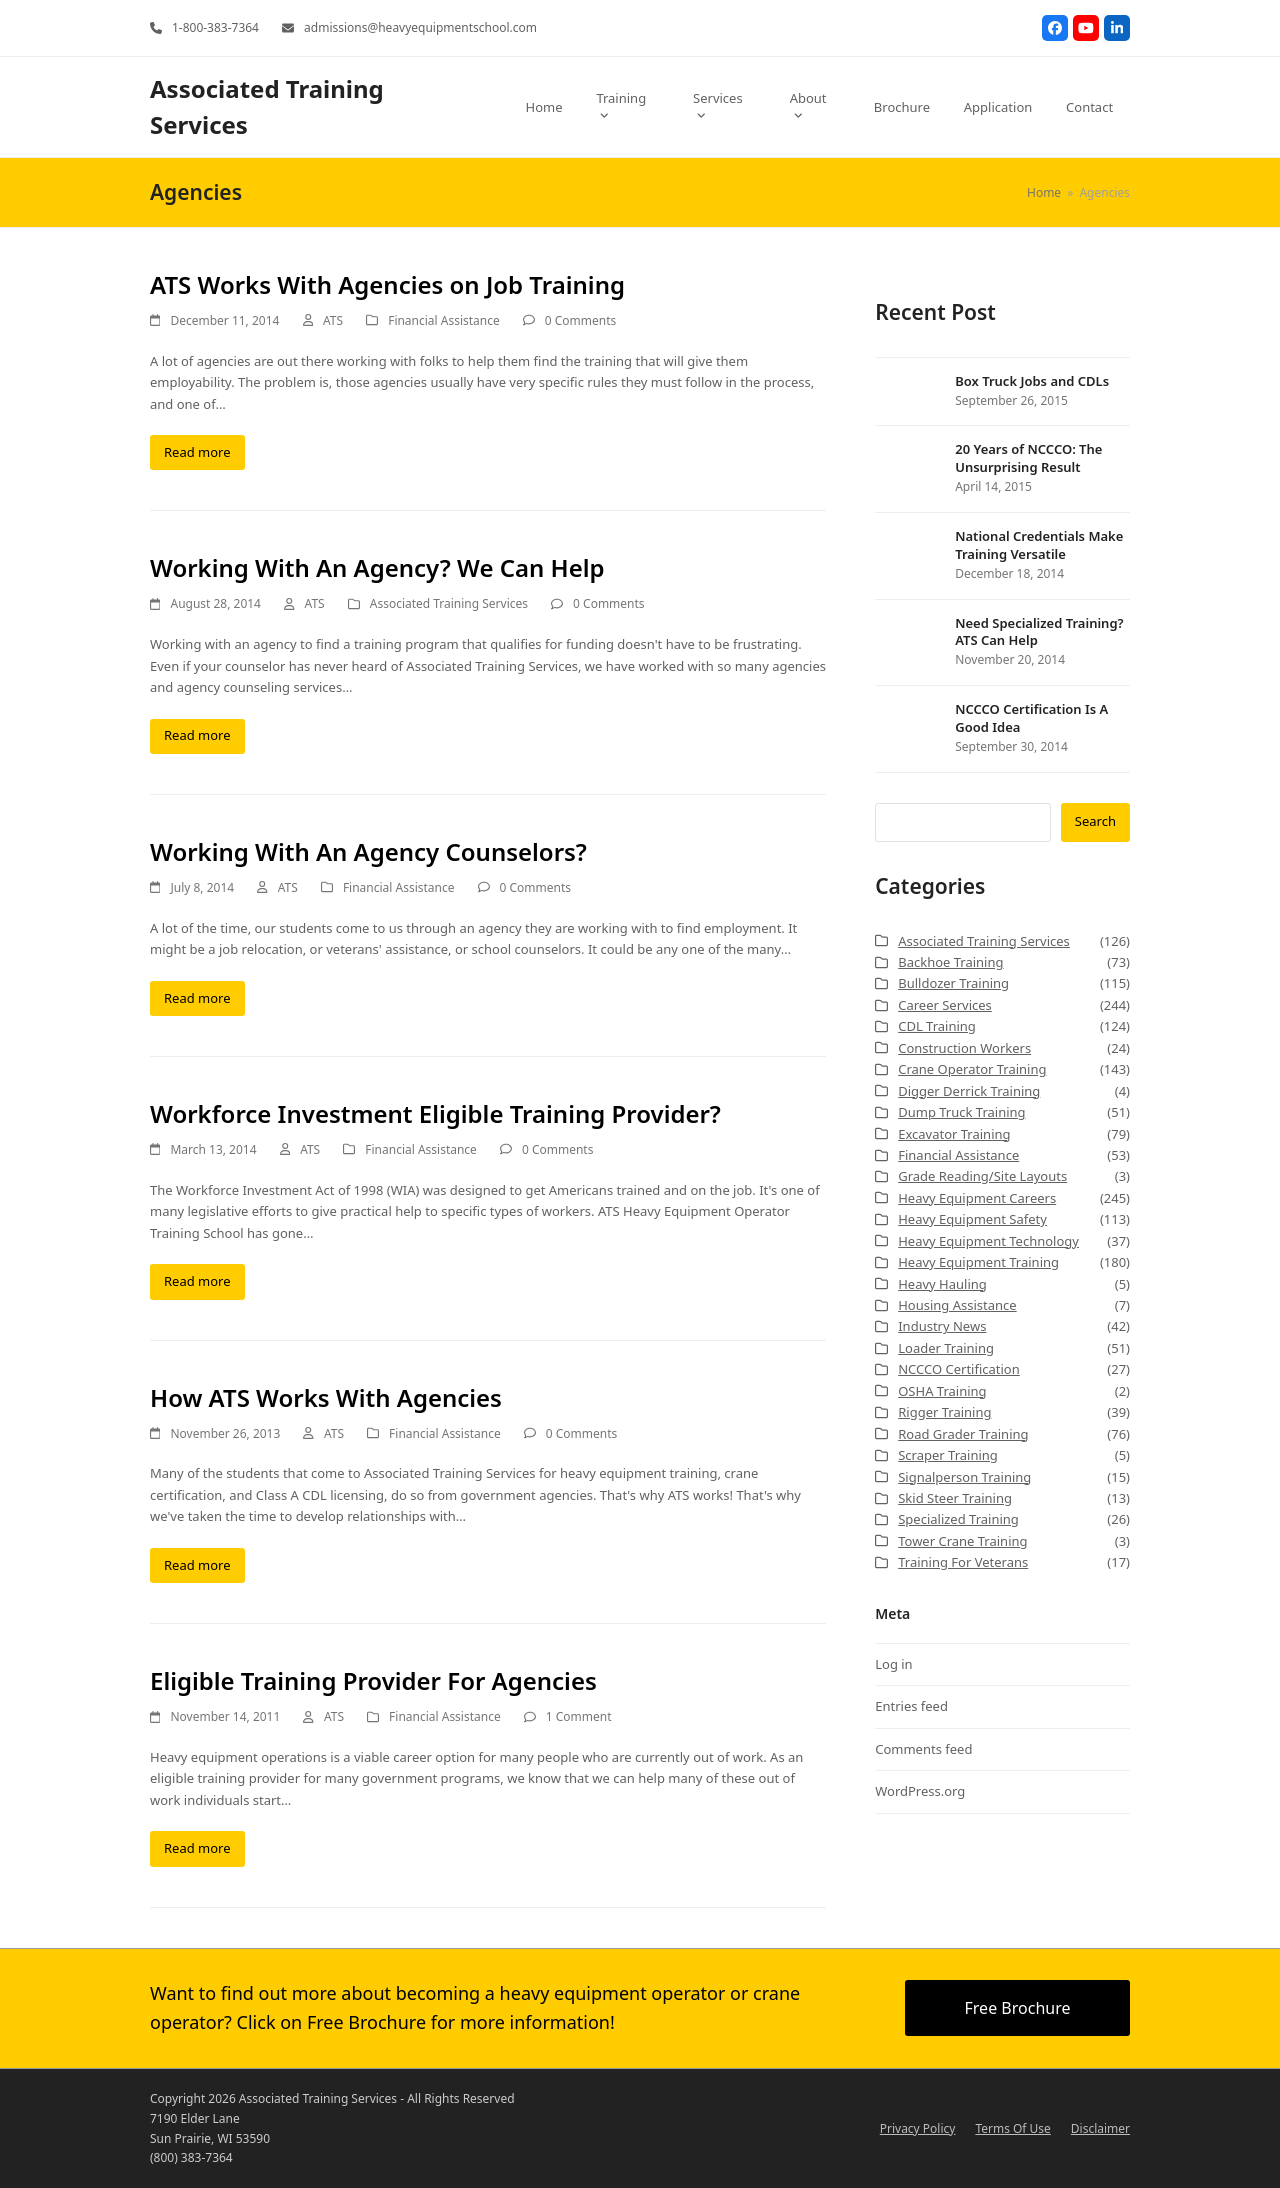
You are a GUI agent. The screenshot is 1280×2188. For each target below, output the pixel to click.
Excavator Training (954, 1134)
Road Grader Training (963, 1434)
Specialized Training (958, 1519)
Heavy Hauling (942, 1284)
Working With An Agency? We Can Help (377, 567)
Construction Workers (964, 1048)
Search (1095, 821)
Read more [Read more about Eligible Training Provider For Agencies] (197, 1848)
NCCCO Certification (959, 1369)
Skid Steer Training (955, 1498)
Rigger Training (944, 1412)
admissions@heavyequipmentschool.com (420, 27)
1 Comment (579, 1716)
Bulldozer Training (953, 983)
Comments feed (923, 1749)
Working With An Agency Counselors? (368, 851)
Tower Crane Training (962, 1541)
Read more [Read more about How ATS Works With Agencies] (197, 1565)
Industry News (942, 1326)
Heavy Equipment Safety (972, 1219)
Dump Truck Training (961, 1112)
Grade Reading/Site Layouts (982, 1176)
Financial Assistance (444, 320)
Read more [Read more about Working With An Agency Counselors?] (197, 998)
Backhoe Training (950, 962)
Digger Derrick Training (969, 1091)
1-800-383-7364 (215, 27)
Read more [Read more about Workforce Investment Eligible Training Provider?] (197, 1281)
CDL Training (937, 1026)
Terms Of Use (1012, 2128)
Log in (893, 1664)
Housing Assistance (957, 1305)
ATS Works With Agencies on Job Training (387, 284)
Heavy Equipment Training (978, 1262)
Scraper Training (948, 1455)
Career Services (945, 1005)
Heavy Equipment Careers (977, 1198)
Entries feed (911, 1706)
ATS (333, 320)
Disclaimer (1100, 2128)
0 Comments (580, 320)
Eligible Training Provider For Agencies (373, 1680)
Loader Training (946, 1348)
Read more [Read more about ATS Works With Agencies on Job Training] (197, 452)
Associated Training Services (449, 603)
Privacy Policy (918, 2128)
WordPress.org (920, 1791)
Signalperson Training (964, 1477)
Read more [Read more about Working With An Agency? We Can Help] (197, 735)
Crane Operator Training (972, 1069)
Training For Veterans (963, 1562)
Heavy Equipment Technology (988, 1241)
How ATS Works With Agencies (326, 1397)
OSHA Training (942, 1391)
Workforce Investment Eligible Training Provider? (435, 1113)
